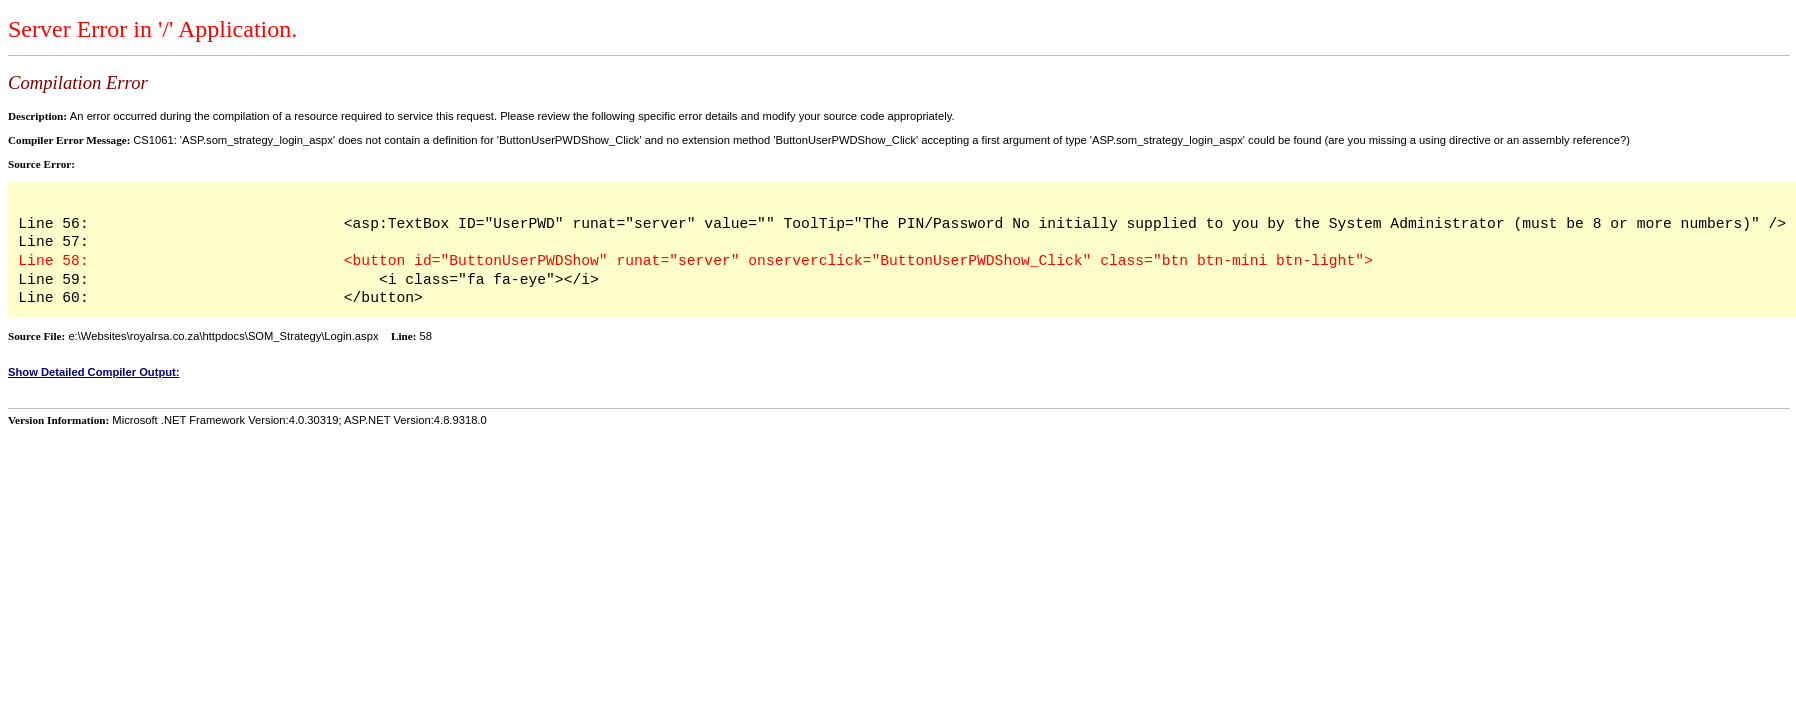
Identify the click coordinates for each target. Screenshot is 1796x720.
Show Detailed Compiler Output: (94, 372)
